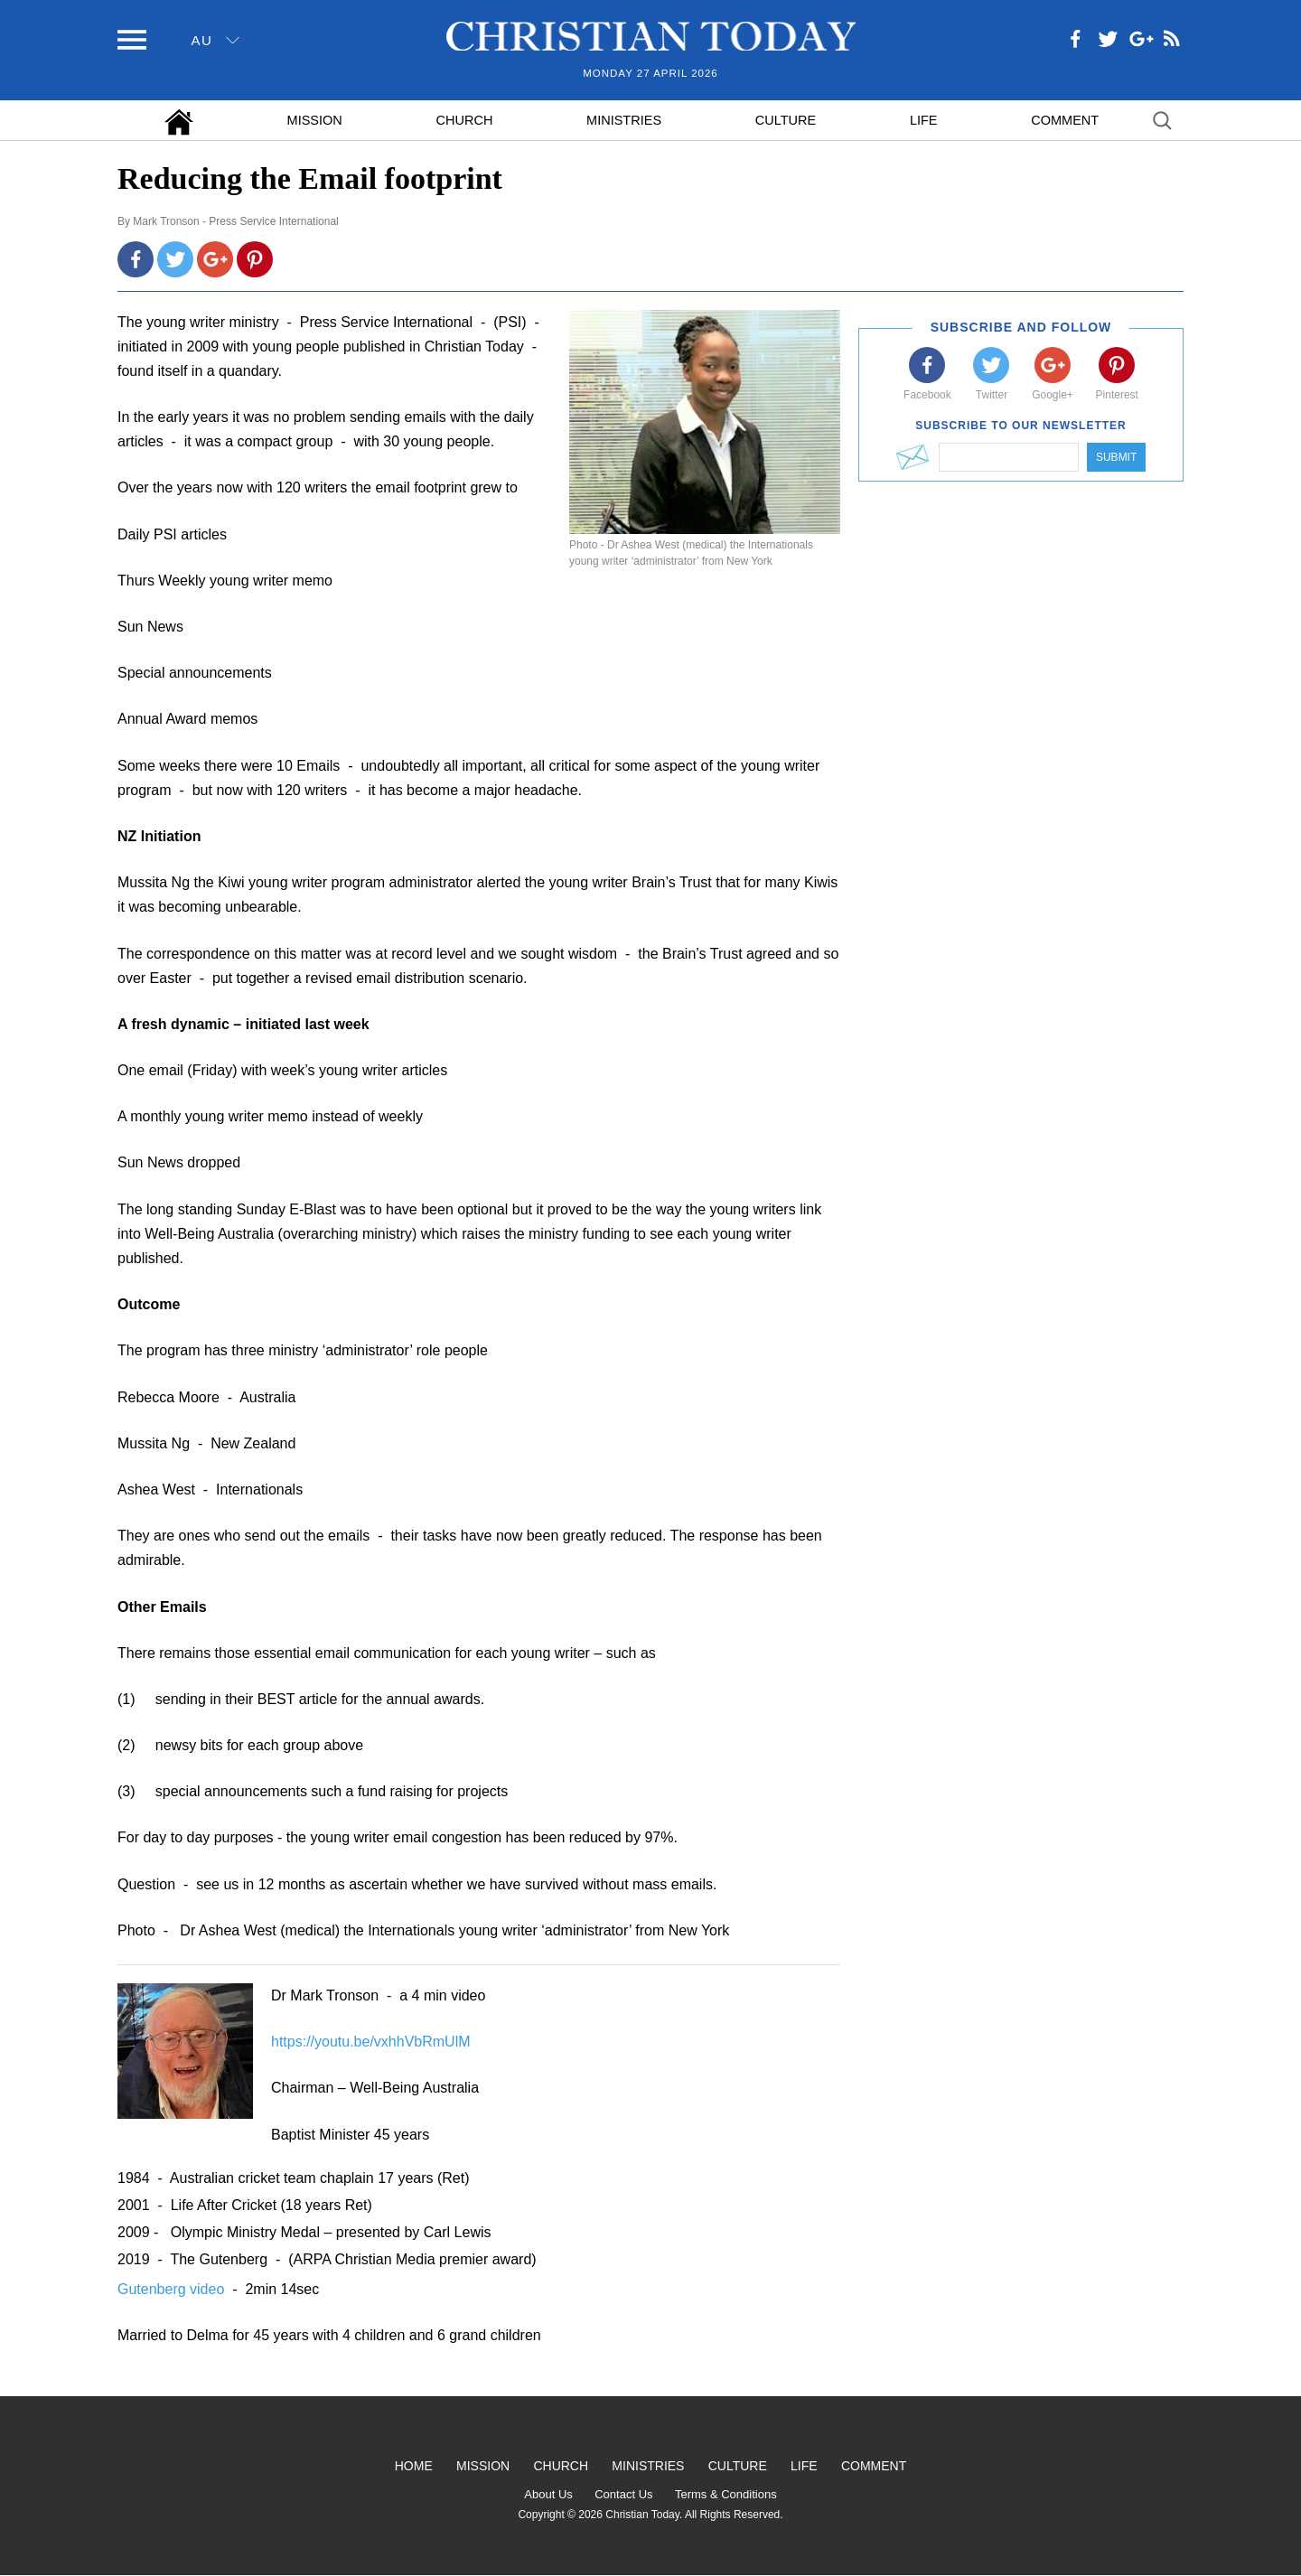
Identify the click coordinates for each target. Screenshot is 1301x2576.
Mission (314, 120)
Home (414, 2466)
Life (924, 120)
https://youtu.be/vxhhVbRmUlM (371, 2041)
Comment (1065, 120)
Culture (785, 120)
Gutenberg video (173, 2289)
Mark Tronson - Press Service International (235, 221)
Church (464, 120)
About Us (548, 2494)
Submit (1116, 457)
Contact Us (623, 2494)
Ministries (623, 120)
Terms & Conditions (726, 2494)
